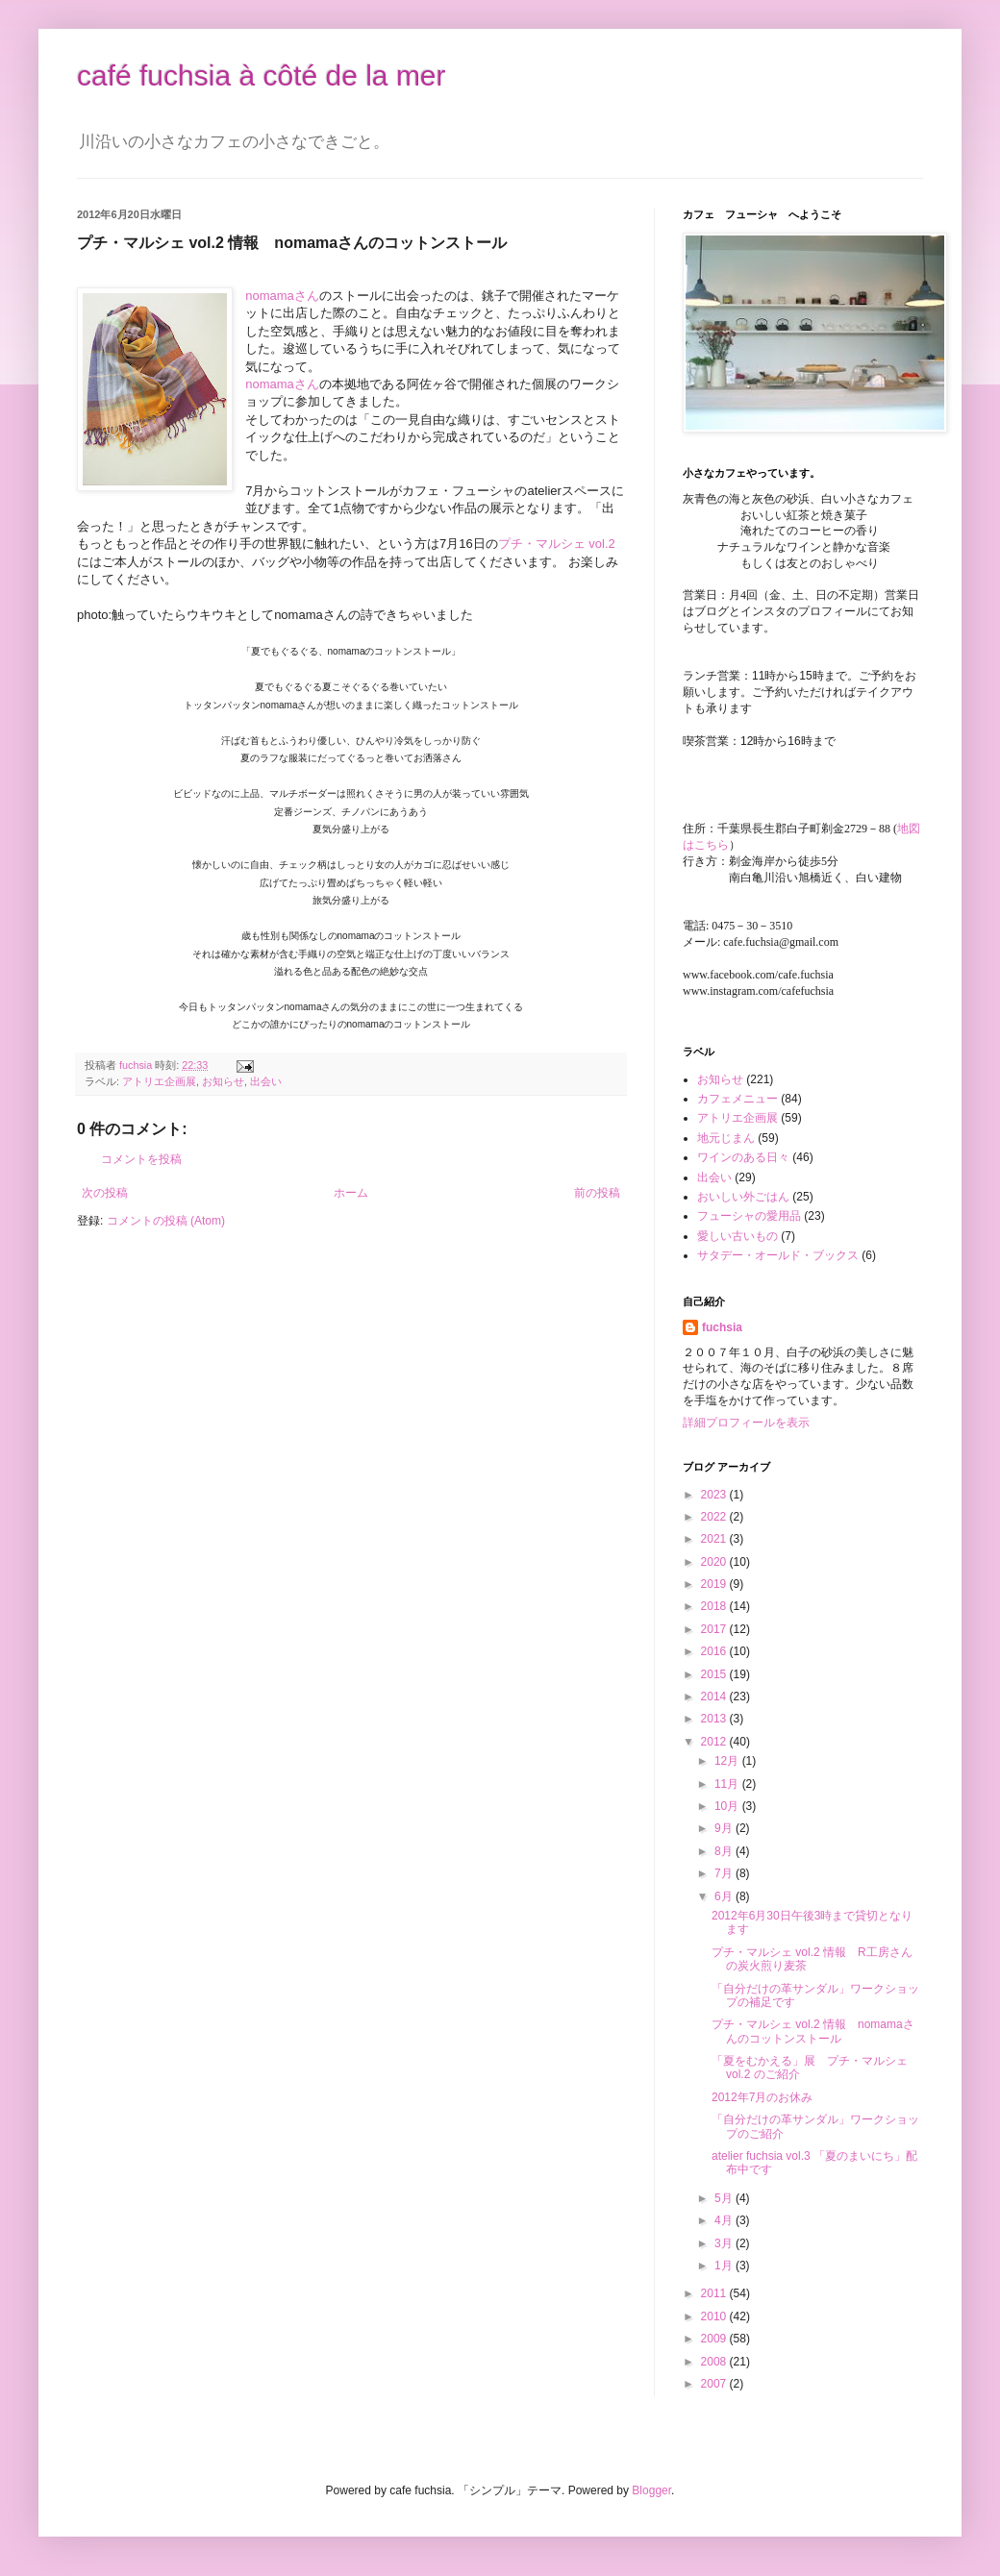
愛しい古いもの (737, 1236)
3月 (725, 2243)
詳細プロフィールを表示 (746, 1422)
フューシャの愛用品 (749, 1216)
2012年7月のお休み (762, 2097)
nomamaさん (282, 295)
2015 (715, 1674)
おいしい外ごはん (743, 1196)
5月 (725, 2198)
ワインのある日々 (743, 1157)
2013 (715, 1718)
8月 (725, 1851)
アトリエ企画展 (159, 1081)
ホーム (351, 1193)
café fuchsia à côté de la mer (261, 75)
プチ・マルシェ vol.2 (556, 543)
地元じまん (726, 1138)
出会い (266, 1081)
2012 (715, 1741)
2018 (715, 1606)
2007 (715, 2383)
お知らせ (223, 1081)
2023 (715, 1494)
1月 (725, 2265)
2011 (715, 2293)
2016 (715, 1651)
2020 (715, 1562)
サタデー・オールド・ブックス (778, 1255)
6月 (725, 1896)
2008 (715, 2361)
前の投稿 (597, 1193)
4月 (725, 2220)
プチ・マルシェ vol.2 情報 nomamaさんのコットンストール (813, 2031)
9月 (725, 1828)
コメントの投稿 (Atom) (166, 1220)
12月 (728, 1761)
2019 (715, 1584)
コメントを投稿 (141, 1159)
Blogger (651, 2490)
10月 (728, 1806)
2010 (715, 2316)
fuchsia (722, 1327)
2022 (715, 1516)
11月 (728, 1784)
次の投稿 (105, 1193)
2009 (715, 2338)
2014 (715, 1696)
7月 (725, 1873)
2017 (715, 1629)
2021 (715, 1539)
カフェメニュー (737, 1098)
